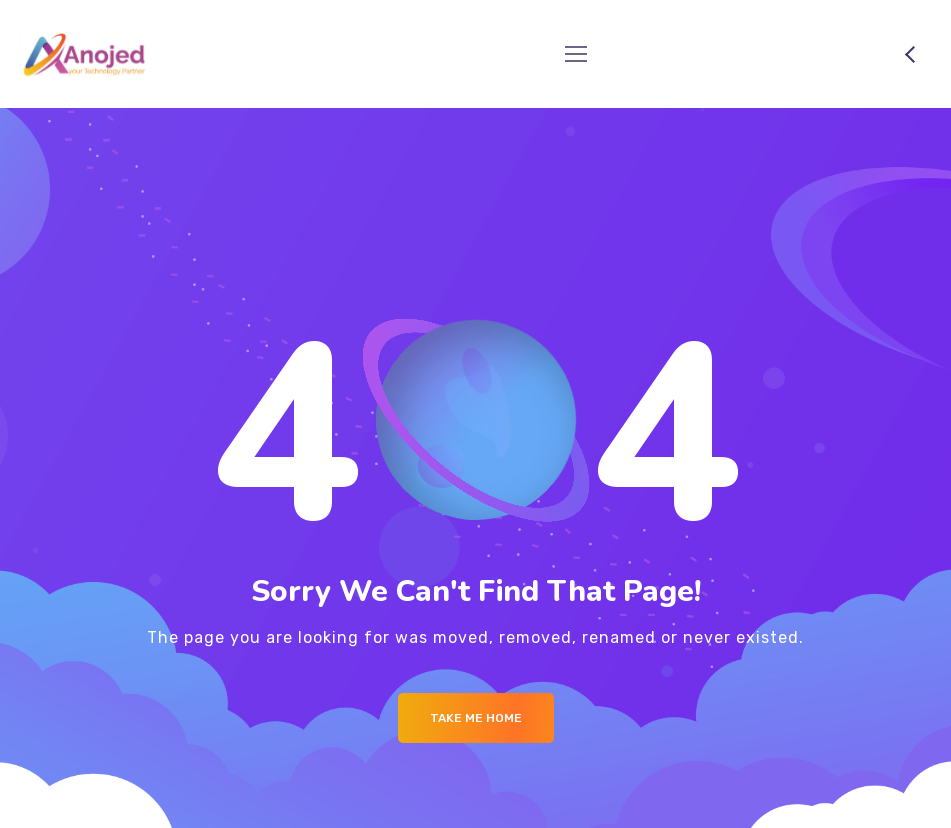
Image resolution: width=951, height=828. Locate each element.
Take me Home (476, 718)
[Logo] (84, 54)
